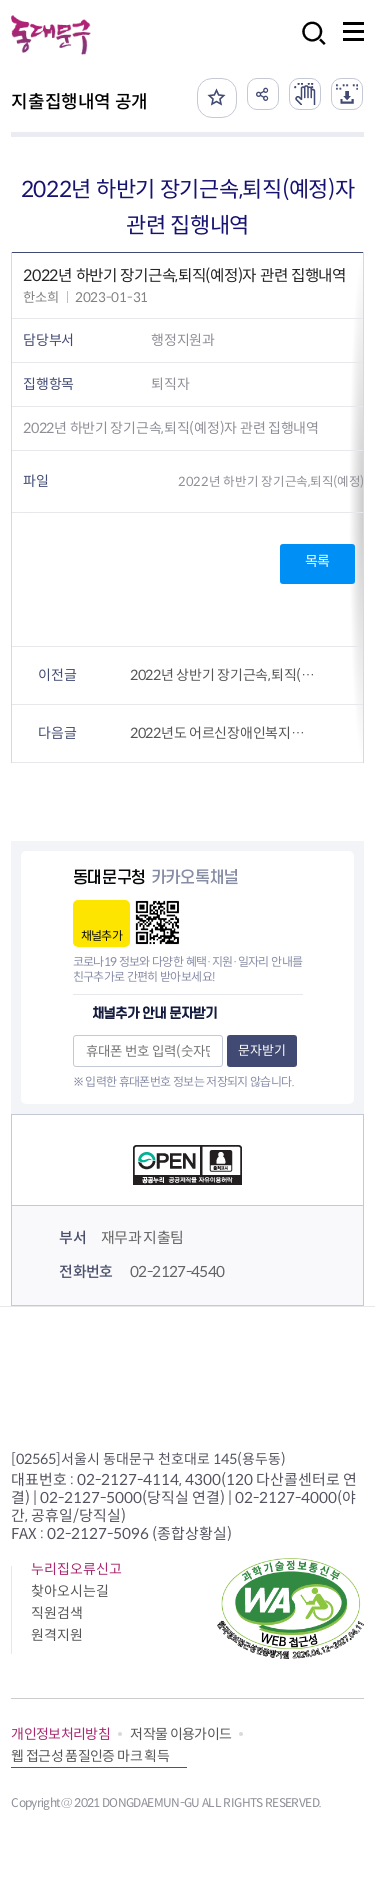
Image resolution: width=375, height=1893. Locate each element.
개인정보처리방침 (60, 1734)
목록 (317, 561)
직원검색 (57, 1613)
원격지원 (57, 1635)
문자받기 (262, 1050)
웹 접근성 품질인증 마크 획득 (90, 1756)
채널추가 (101, 935)
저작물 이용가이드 (180, 1734)
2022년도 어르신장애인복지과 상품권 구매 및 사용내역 (223, 733)
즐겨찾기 (217, 98)
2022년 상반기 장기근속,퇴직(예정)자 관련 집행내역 (223, 675)
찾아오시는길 (70, 1591)
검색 (308, 46)
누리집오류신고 (76, 1569)
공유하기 (263, 94)
